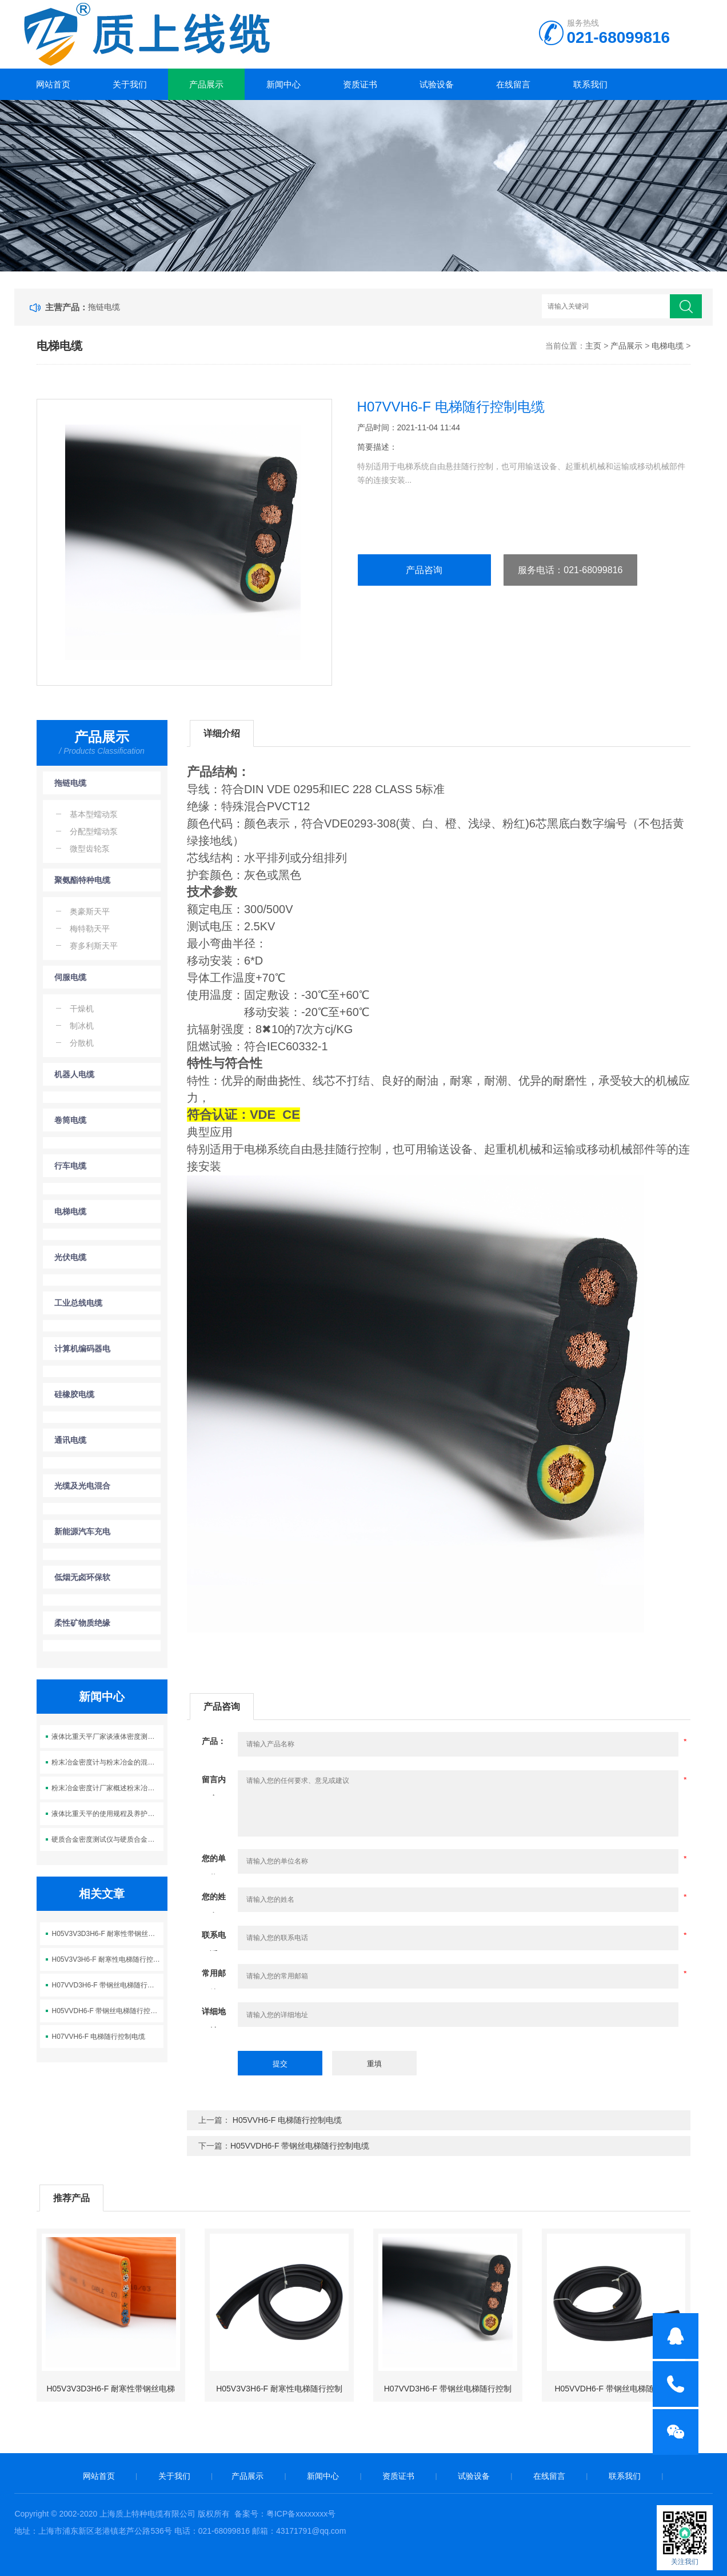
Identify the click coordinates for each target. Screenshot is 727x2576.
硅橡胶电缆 (74, 1394)
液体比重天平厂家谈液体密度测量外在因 (107, 1737)
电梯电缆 (668, 345)
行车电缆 (70, 1165)
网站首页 (53, 84)
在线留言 (513, 84)
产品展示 (206, 84)
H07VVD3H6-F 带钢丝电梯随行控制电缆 (107, 1985)
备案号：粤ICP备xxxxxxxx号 (284, 2513)
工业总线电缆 (78, 1302)
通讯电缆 (70, 1440)
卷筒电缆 (70, 1120)
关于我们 (130, 84)
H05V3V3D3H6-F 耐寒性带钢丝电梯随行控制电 (107, 1934)
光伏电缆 (70, 1257)
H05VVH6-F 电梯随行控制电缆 (286, 2120)
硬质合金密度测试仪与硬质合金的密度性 (107, 1839)
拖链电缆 (104, 306)
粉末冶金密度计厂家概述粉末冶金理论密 (107, 1788)
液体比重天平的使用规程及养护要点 (106, 1814)
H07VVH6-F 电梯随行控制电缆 (98, 2037)
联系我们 (590, 84)
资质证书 (360, 84)
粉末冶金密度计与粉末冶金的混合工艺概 (107, 1762)
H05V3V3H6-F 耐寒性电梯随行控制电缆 (107, 1959)
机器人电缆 (74, 1074)
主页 (593, 345)
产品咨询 (424, 570)
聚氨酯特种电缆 (82, 880)
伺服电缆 (70, 977)
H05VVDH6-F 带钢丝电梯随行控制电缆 (107, 2011)
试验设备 (437, 84)
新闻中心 (283, 84)
